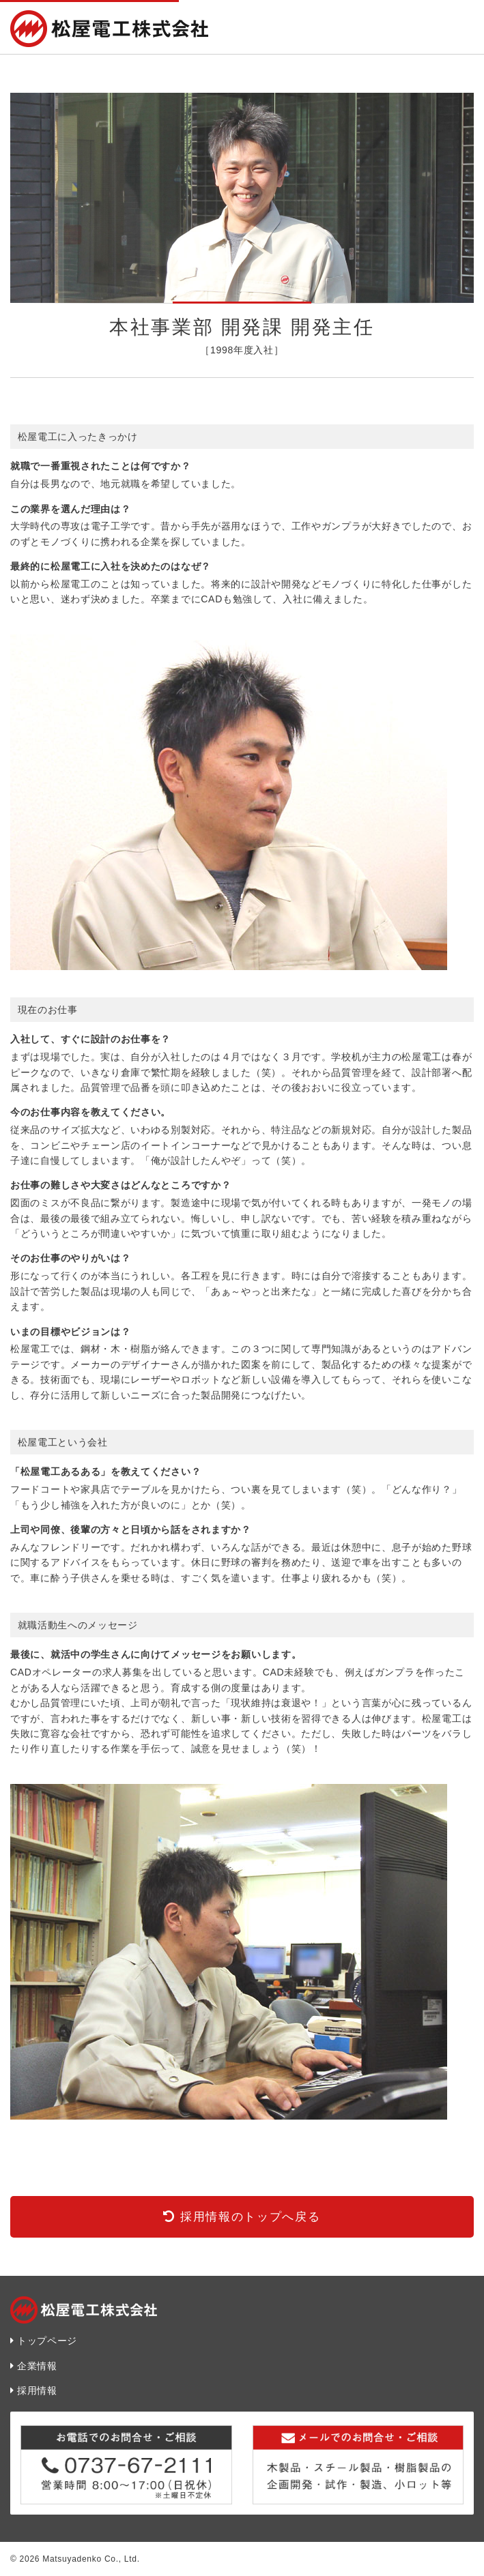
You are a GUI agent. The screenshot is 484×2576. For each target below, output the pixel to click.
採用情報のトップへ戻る (250, 2216)
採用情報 (37, 2390)
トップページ (47, 2340)
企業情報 (37, 2365)
